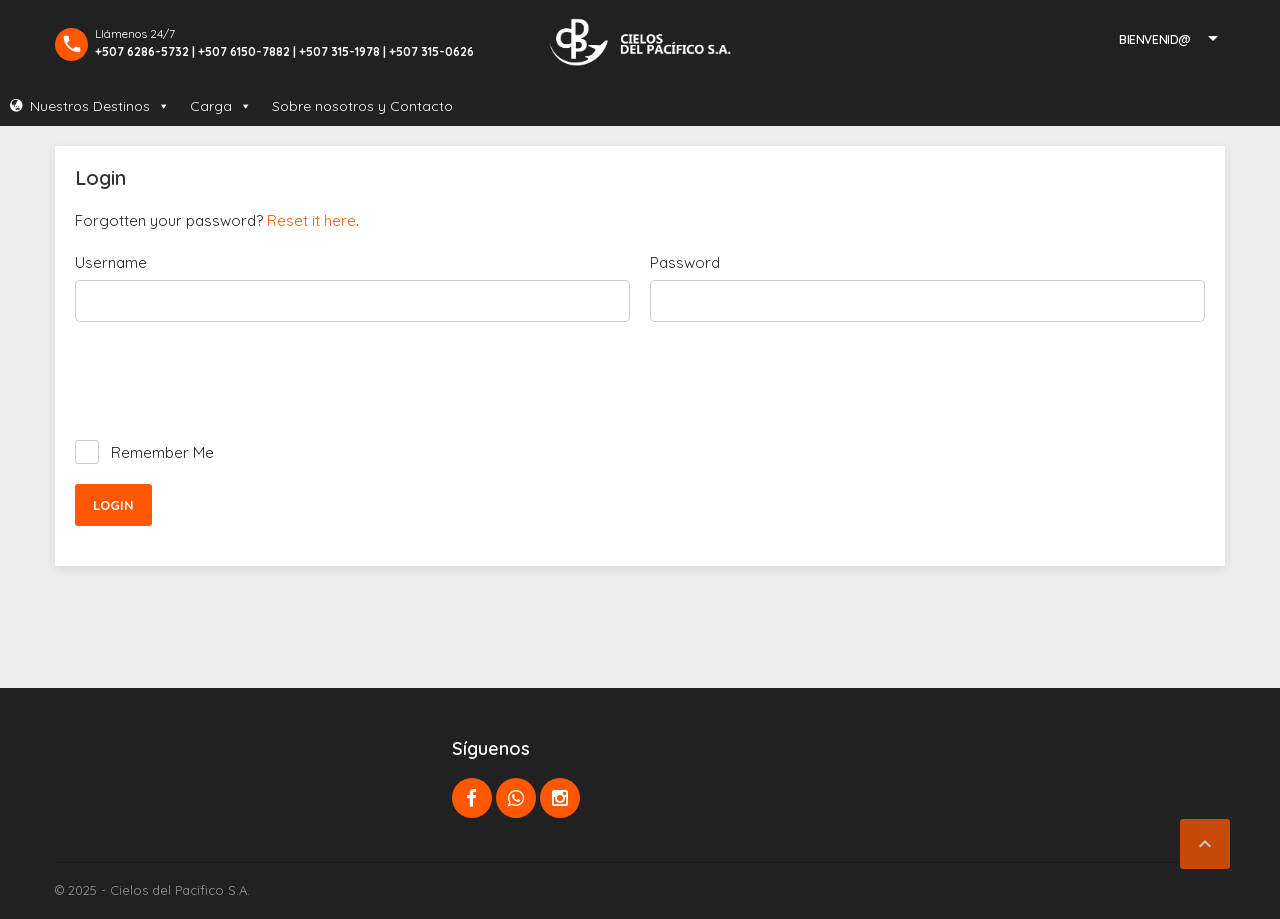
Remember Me (162, 452)
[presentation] (227, 381)
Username (111, 262)
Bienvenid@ (1155, 39)
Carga (221, 106)
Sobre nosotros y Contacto (362, 106)
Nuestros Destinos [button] (100, 106)
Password (685, 262)
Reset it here (311, 220)
